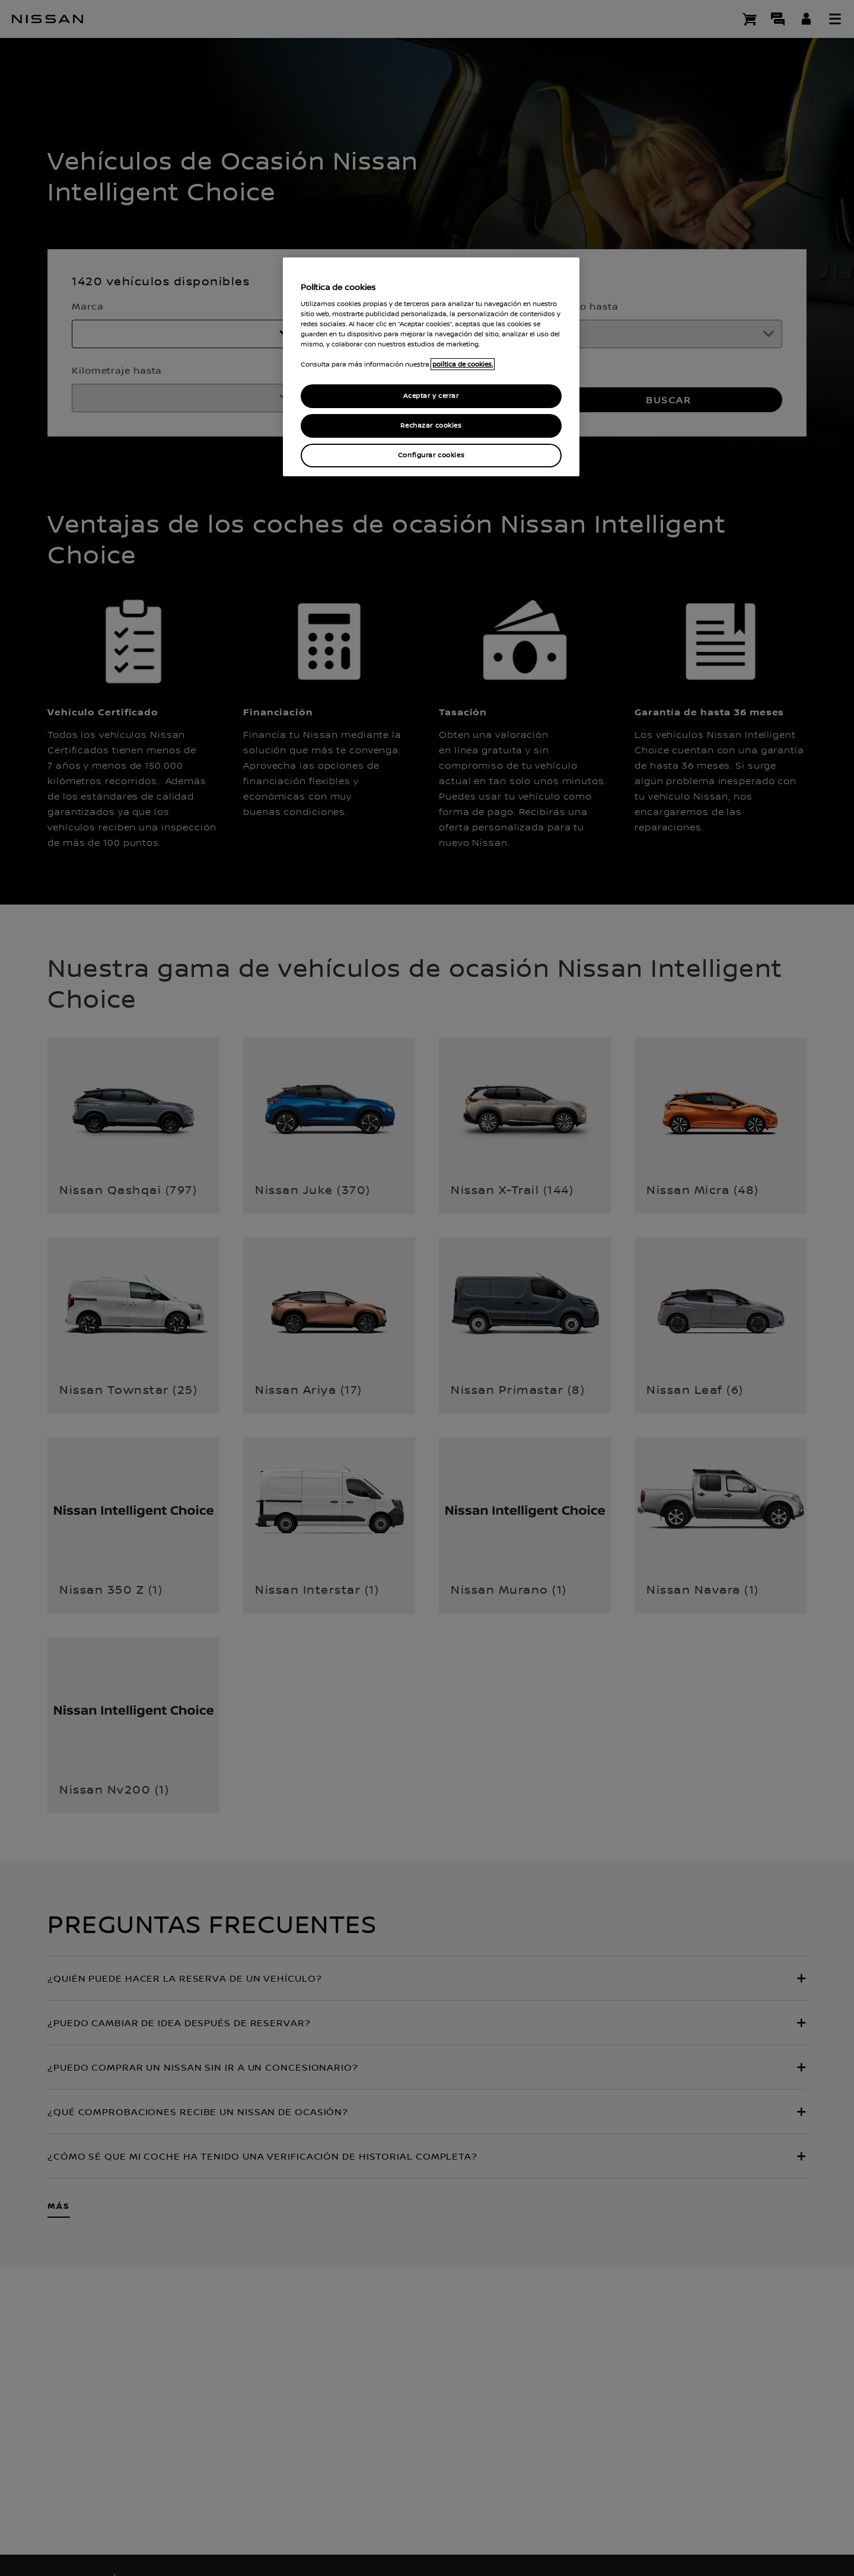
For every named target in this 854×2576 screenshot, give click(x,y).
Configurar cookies (431, 455)
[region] (431, 366)
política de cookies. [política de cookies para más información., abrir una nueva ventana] (462, 364)
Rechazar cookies (430, 425)
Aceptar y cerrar (430, 396)
